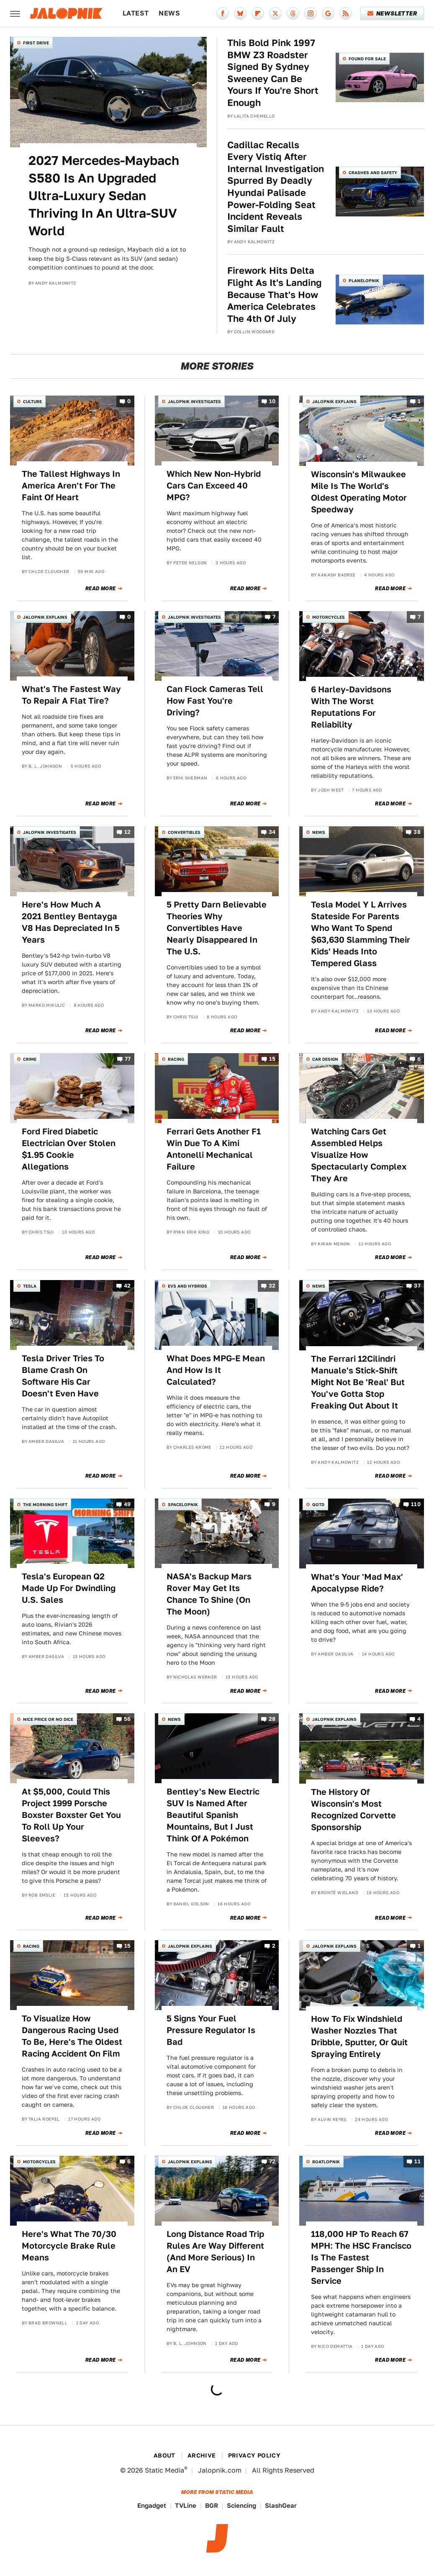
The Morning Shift (45, 1504)
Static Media (164, 2470)
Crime (29, 1059)
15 (272, 1059)
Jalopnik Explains (334, 401)
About (164, 2455)
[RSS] (345, 13)
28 (272, 1719)
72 (272, 2161)
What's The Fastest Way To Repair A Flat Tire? (71, 695)
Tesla (29, 1285)
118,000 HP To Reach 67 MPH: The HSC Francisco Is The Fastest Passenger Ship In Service (361, 2257)
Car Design (325, 1059)
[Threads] (293, 13)
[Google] (328, 13)
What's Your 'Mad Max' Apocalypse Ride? (357, 1583)
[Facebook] (222, 13)
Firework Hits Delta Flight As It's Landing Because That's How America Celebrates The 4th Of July (274, 294)
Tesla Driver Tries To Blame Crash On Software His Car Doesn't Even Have (63, 1376)
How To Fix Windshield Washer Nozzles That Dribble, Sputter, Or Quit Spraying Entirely (359, 2036)
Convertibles (184, 832)
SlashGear (281, 2505)
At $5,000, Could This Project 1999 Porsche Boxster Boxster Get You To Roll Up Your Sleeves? (71, 1815)
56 (127, 1719)
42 (127, 1286)
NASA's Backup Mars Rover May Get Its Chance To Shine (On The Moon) (209, 1594)
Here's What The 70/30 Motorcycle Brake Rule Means (69, 2245)
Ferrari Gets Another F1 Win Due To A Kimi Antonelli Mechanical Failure (214, 1149)
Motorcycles (328, 617)
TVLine (185, 2505)
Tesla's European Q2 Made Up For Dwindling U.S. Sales (69, 1588)
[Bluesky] (240, 13)
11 (417, 2161)
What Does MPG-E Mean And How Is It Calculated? (216, 1370)
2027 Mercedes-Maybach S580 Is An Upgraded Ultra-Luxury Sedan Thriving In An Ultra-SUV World (103, 195)
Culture (32, 401)
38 (417, 832)
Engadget (151, 2505)
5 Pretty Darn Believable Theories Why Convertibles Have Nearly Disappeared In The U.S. (217, 928)
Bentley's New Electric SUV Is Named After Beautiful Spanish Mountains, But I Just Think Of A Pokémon (213, 1815)
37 (417, 1286)
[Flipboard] (258, 13)
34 (272, 832)
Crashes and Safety (373, 172)
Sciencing (241, 2505)
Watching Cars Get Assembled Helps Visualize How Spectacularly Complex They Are (358, 1154)
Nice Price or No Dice (48, 1719)
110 (416, 1504)
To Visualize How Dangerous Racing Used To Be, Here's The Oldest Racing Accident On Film (72, 2036)
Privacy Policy (254, 2455)
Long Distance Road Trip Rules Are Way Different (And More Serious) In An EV (215, 2251)
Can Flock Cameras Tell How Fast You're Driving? (215, 700)
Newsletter (392, 13)
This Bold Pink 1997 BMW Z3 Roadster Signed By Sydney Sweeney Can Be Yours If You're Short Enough (272, 72)
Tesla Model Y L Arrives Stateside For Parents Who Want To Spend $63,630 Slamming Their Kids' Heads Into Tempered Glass (360, 934)
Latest (136, 13)
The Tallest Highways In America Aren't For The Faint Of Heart (71, 485)
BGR (211, 2505)
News (169, 13)
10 (272, 401)
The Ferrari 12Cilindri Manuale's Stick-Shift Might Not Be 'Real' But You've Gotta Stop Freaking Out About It (358, 1382)
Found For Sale (367, 58)
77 (128, 1059)
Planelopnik (364, 280)
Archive (201, 2455)
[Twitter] (275, 13)
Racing (176, 1059)
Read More (100, 588)
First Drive (36, 42)
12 (127, 832)
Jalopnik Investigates (194, 401)
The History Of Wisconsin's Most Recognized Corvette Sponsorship (353, 1809)
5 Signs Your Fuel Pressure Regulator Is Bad (211, 2030)
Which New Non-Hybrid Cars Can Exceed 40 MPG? (214, 485)
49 (127, 1504)
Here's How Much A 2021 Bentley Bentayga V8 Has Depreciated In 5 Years (71, 922)
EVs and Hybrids (187, 1285)
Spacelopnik (183, 1504)
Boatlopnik (326, 2161)
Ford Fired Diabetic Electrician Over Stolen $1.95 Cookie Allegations (69, 1149)
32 (272, 1286)
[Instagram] (310, 13)
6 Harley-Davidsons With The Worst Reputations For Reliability (351, 707)
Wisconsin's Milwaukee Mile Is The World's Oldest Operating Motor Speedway (359, 491)
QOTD (318, 1504)
